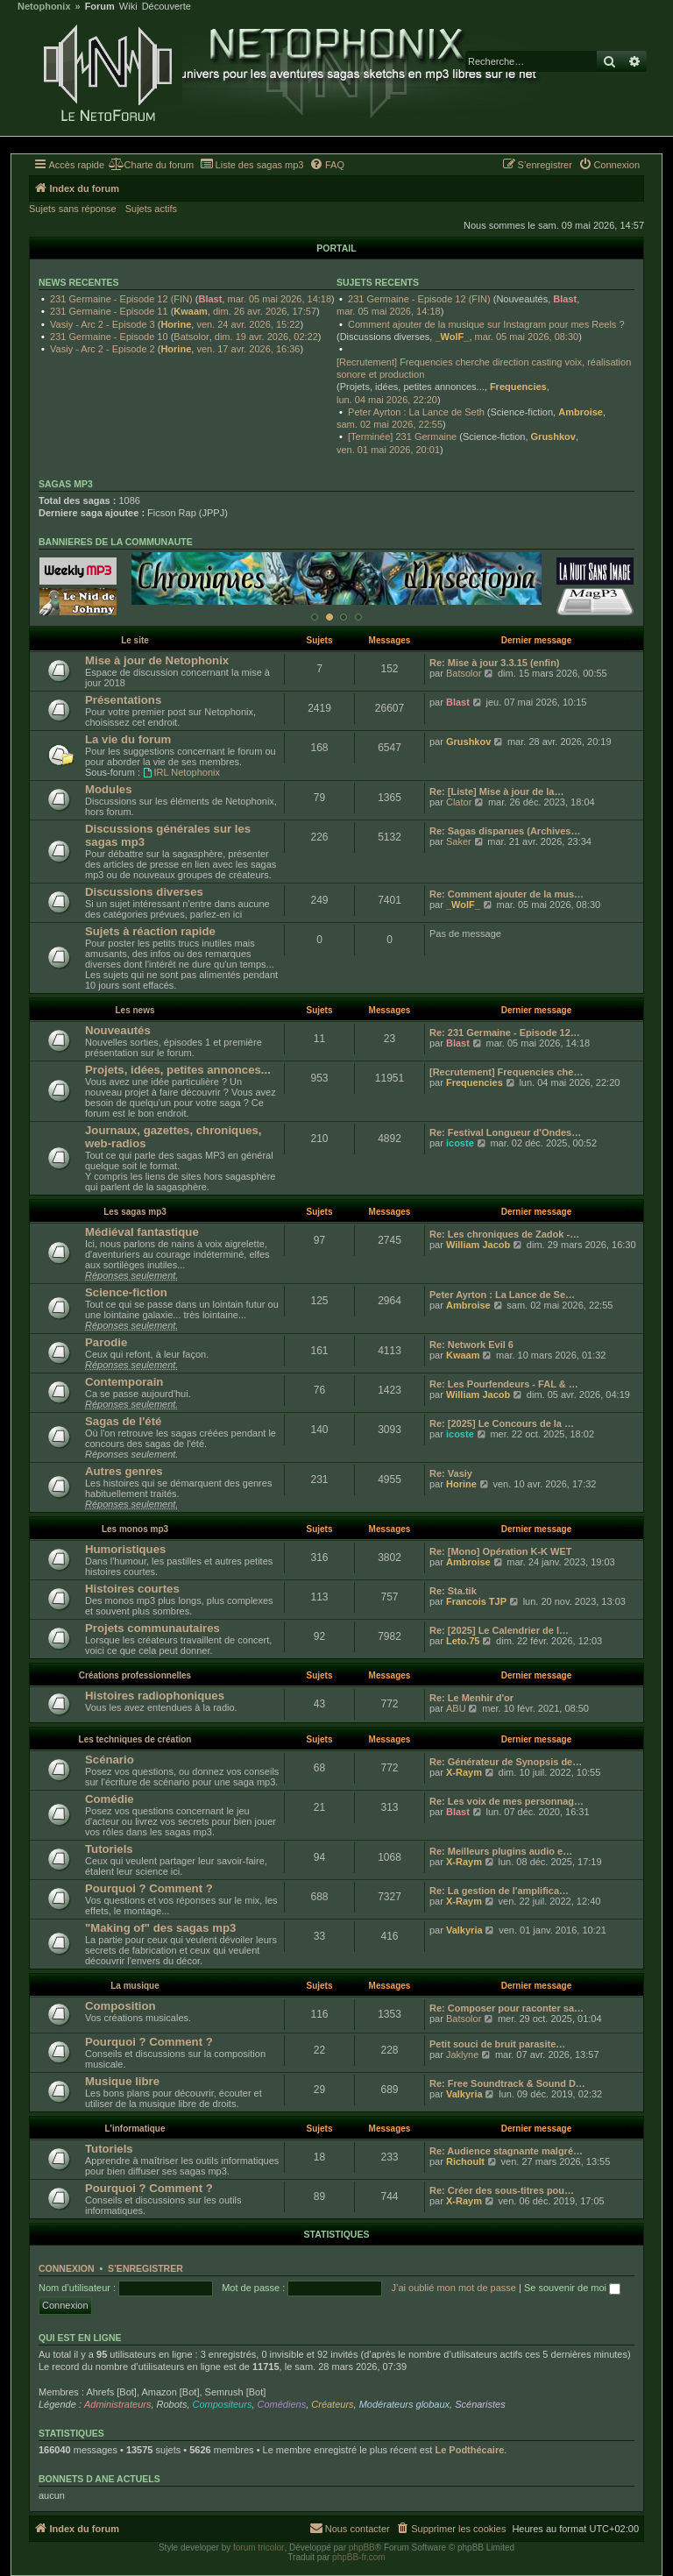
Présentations (123, 699)
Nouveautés (118, 1030)
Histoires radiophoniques (154, 1695)
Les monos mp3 (135, 1529)
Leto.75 (463, 1641)
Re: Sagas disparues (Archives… (504, 831)
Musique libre (122, 2081)
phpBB (362, 2547)
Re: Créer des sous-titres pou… (501, 2190)
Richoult (465, 2161)
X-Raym (464, 1772)
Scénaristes (480, 2404)
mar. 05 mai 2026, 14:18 (279, 299)
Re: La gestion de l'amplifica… (499, 1890)
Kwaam (191, 311)
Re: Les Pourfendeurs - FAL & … (503, 1384)
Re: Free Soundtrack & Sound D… (507, 2083)
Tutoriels (109, 1849)
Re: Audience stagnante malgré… (506, 2151)
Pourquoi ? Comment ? (149, 1888)
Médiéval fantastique (142, 1231)
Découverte (166, 6)
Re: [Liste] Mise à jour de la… (496, 791)
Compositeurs (222, 2404)
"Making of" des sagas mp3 (160, 1927)
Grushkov (553, 436)
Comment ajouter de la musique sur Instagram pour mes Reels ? (486, 324)
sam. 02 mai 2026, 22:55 (389, 424)
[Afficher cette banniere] (314, 617)
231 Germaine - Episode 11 (109, 311)
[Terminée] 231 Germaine (402, 436)
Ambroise (580, 412)
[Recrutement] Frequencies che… (506, 1072)
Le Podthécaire (469, 2450)
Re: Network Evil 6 (471, 1344)
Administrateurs (117, 2404)
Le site (135, 640)
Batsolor (191, 336)
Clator (458, 802)
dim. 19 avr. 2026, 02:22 (266, 336)
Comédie (109, 1799)
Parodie (106, 1342)
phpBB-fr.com (359, 2557)
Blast (210, 299)
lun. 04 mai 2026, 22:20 (386, 399)
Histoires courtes (132, 1588)
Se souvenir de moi (572, 2287)
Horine (175, 324)
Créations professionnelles (135, 1675)
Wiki (128, 6)
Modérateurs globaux (404, 2404)
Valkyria (464, 1930)
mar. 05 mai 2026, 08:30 (527, 336)
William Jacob (478, 1244)
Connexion (67, 2268)
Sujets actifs (151, 208)
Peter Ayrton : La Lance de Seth (416, 412)
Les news (134, 1010)
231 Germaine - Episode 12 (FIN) (121, 299)
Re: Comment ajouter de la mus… (506, 894)
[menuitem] (151, 164)
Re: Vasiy (450, 1473)
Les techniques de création (135, 1739)
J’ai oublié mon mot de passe (453, 2287)
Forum (100, 6)
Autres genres (124, 1471)
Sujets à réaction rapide (150, 931)
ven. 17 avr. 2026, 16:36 (248, 349)
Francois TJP (476, 1601)
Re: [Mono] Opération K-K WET (500, 1551)
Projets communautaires (152, 1628)
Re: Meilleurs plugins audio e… (500, 1851)
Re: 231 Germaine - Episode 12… (504, 1032)
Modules (108, 789)
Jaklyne (462, 2054)
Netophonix (44, 6)
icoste (460, 1143)
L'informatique (134, 2128)
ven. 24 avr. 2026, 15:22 (248, 324)
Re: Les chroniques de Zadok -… (504, 1234)
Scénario (109, 1759)
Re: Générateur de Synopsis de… (505, 1761)
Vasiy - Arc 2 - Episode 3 (102, 324)
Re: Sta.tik (453, 1591)
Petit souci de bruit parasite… (497, 2044)
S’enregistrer (145, 2268)
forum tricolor (258, 2547)
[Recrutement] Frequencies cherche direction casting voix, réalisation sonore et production (483, 368)
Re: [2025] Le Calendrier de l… (499, 1630)
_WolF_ (452, 336)
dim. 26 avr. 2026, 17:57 (264, 311)
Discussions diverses (144, 891)
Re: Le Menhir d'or (471, 1697)
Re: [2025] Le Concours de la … (501, 1423)
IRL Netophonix (181, 772)
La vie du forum (128, 739)
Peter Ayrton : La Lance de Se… (502, 1294)
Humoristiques (125, 1549)
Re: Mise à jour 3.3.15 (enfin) (494, 662)
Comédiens (282, 2404)
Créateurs (332, 2404)
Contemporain (124, 1381)
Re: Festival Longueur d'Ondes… (505, 1132)
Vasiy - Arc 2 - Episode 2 (102, 349)
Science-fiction (126, 1292)
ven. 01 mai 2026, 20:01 (388, 449)
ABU (456, 1708)
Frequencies (518, 386)
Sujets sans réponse (73, 208)
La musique (134, 1986)
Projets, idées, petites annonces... (178, 1069)
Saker (458, 841)
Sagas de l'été (123, 1421)
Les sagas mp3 (134, 1212)
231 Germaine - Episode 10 (109, 336)
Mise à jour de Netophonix (157, 660)
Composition (120, 2005)
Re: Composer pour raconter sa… (506, 2008)
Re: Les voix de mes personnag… (506, 1801)
